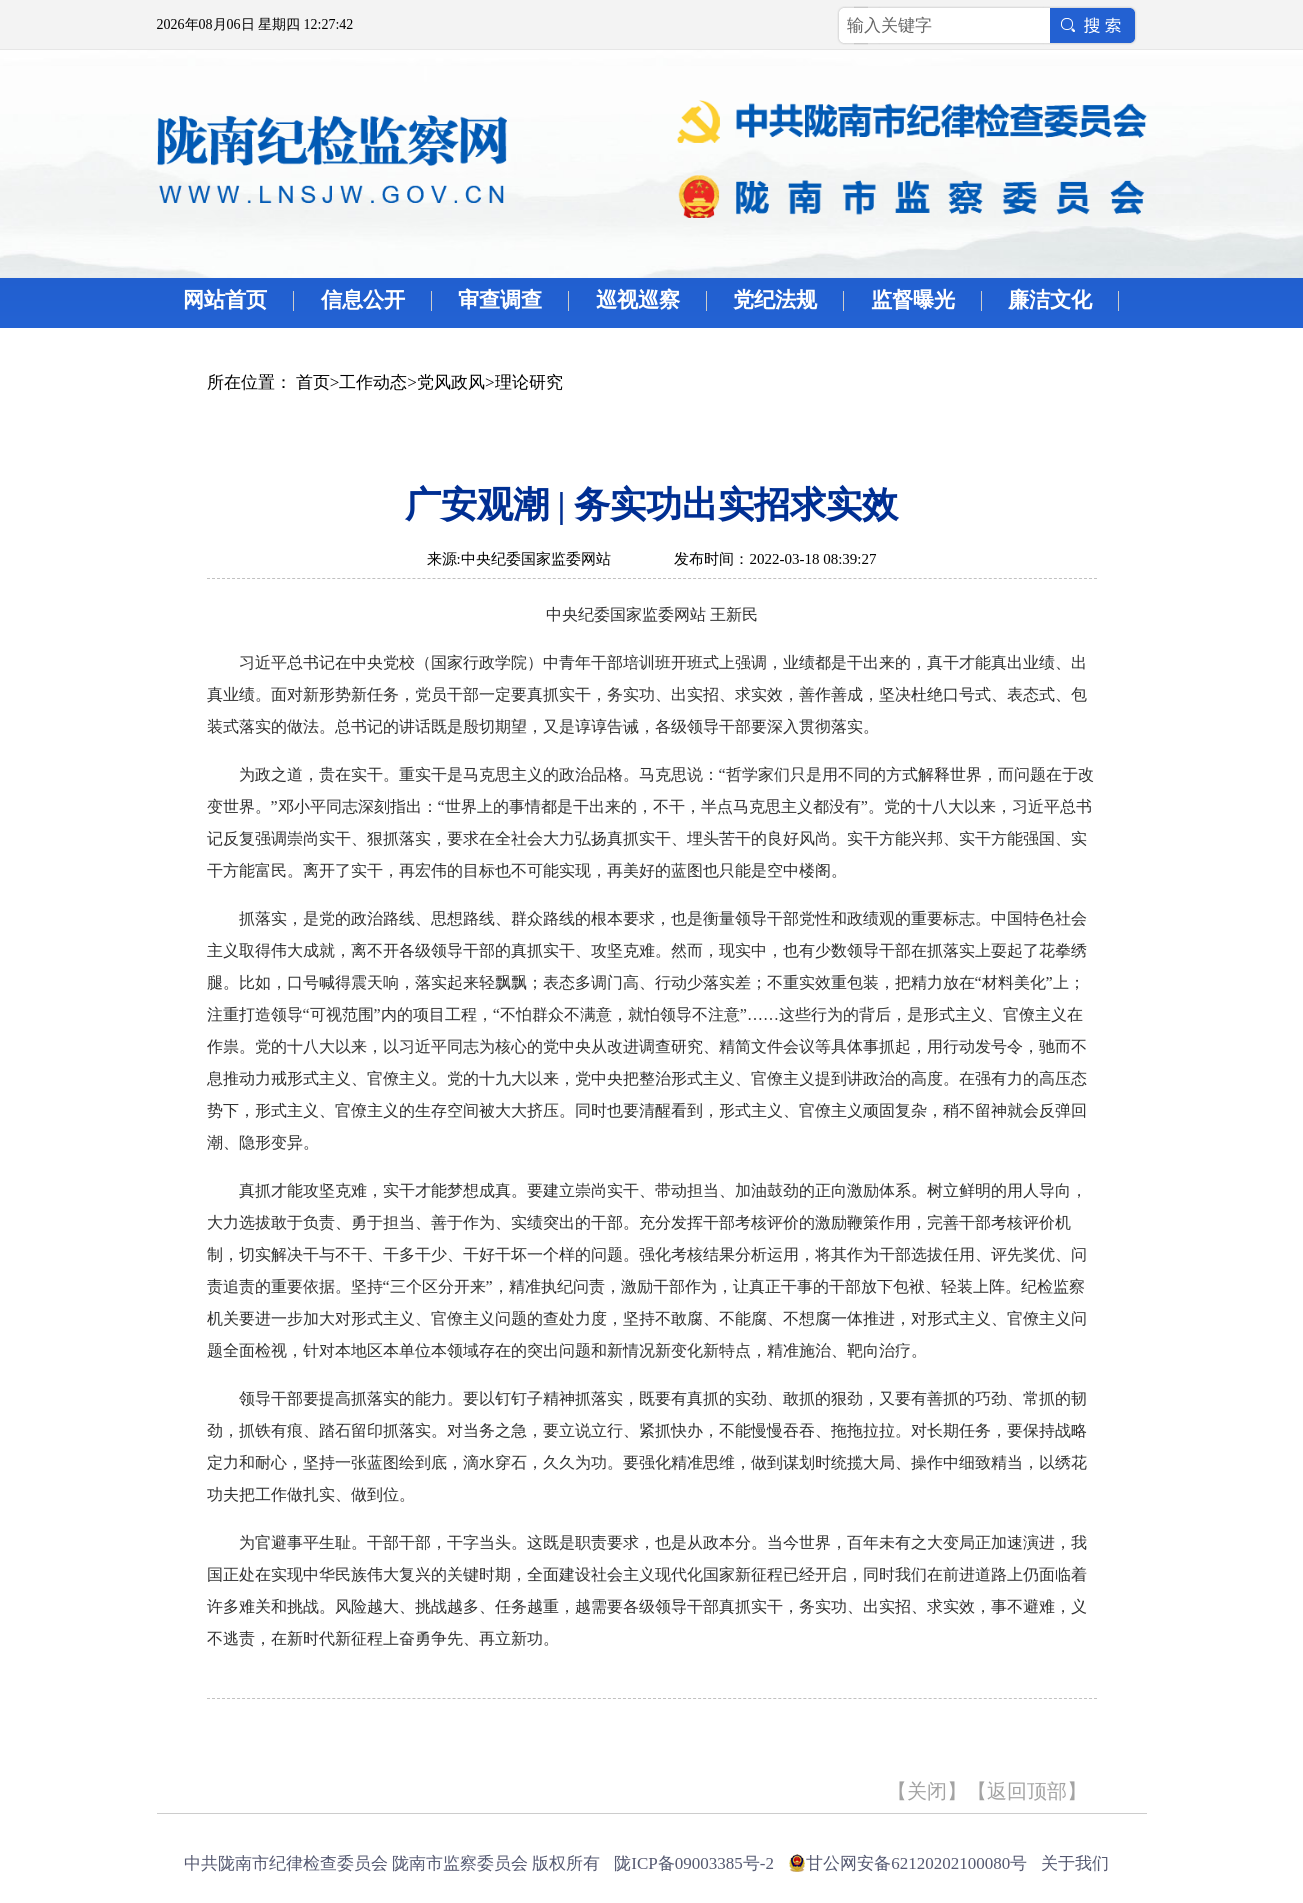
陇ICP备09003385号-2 (694, 1863)
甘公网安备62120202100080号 (916, 1863)
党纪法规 (775, 300)
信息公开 (363, 300)
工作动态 (373, 382)
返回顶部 (1027, 1791)
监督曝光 (913, 300)
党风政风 (451, 382)
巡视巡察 (638, 300)
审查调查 (500, 300)
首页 (313, 382)
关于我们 (1075, 1863)
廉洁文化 (1050, 300)
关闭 (927, 1791)
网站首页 (225, 300)
